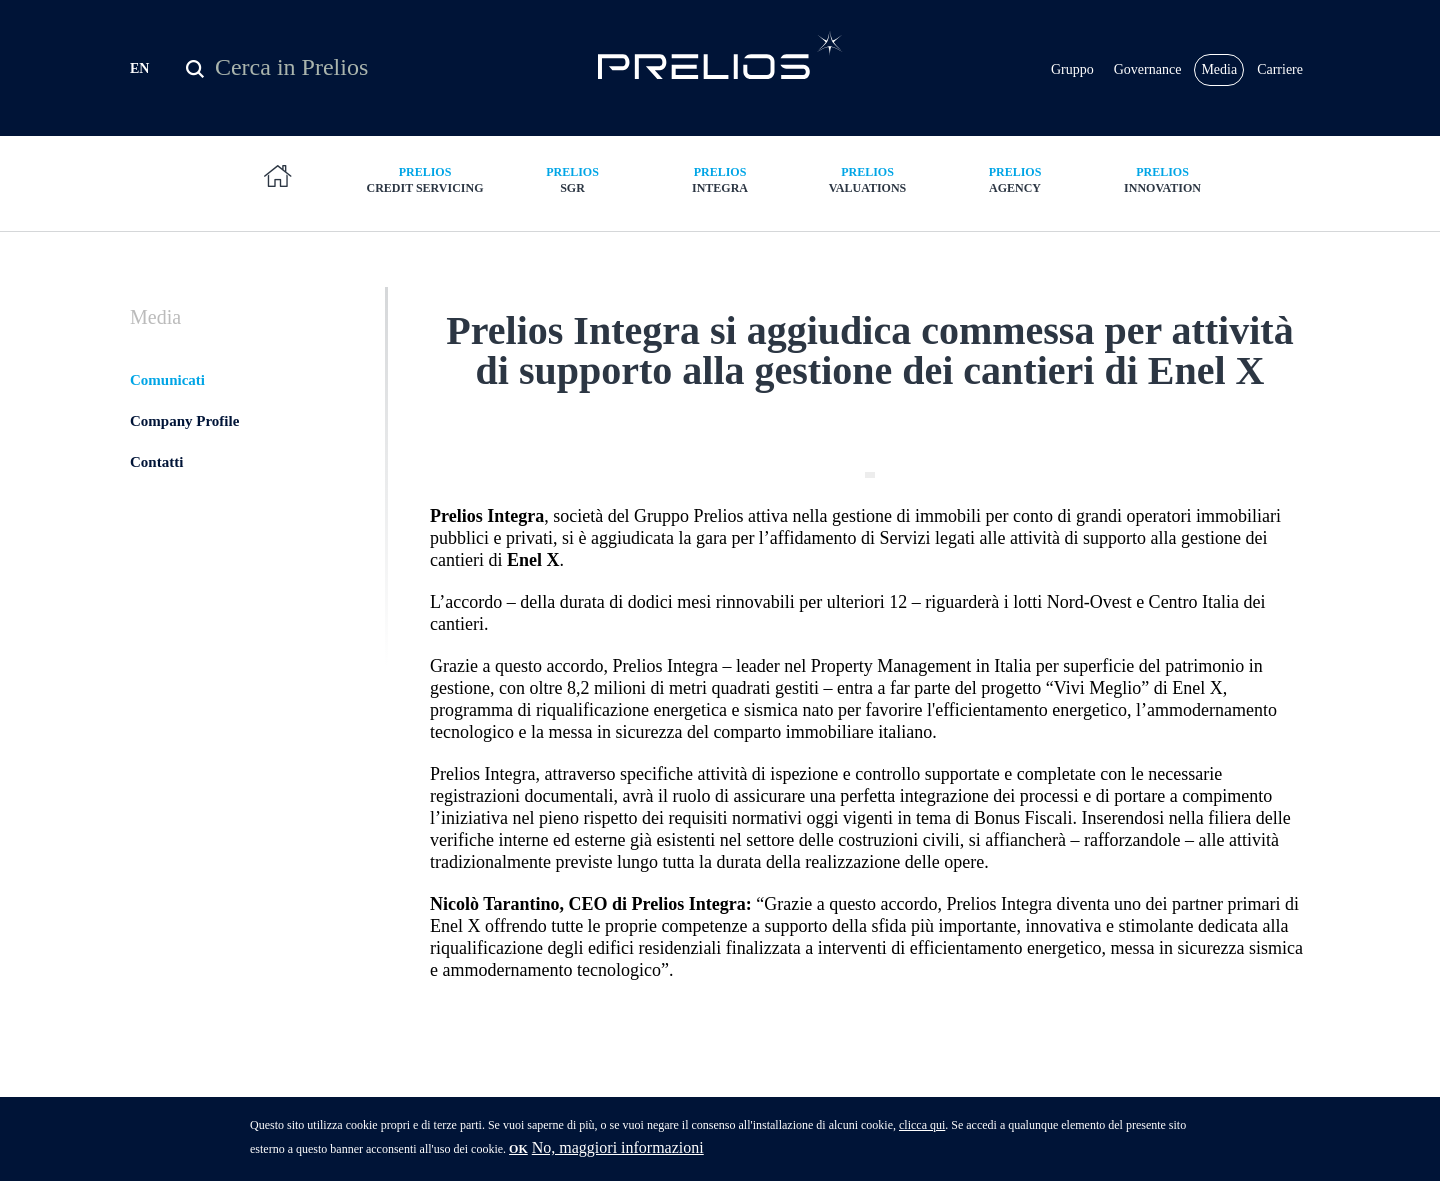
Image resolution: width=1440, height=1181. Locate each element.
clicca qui (922, 1133)
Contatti (156, 462)
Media (1219, 69)
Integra (720, 179)
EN (139, 68)
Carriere (1280, 69)
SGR (573, 179)
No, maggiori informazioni (618, 1155)
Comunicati (167, 380)
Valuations (868, 179)
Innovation (1163, 179)
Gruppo (1072, 69)
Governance (1148, 69)
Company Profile (184, 421)
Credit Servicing (425, 179)
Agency (1015, 179)
